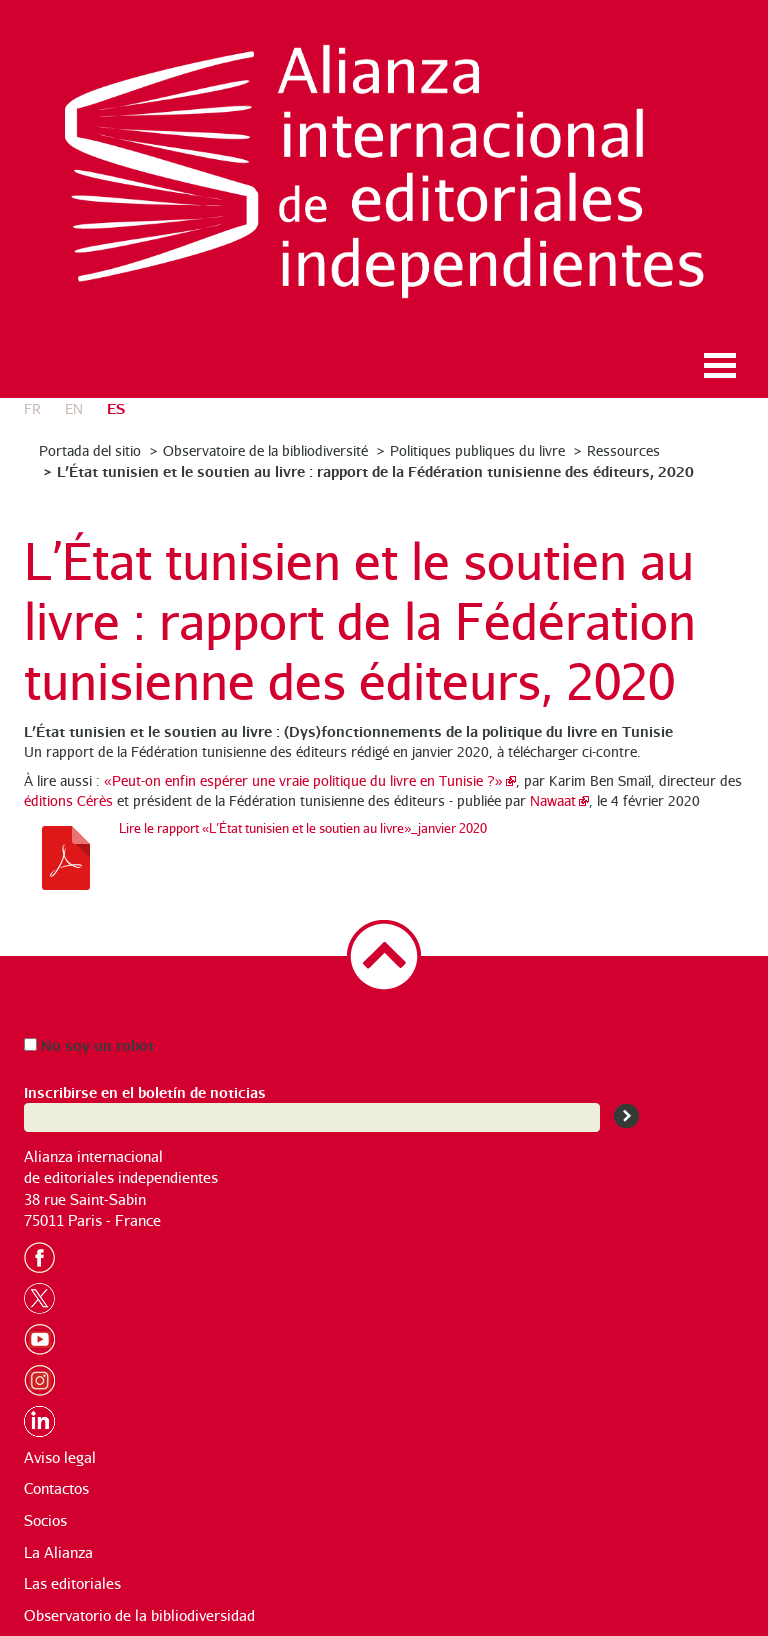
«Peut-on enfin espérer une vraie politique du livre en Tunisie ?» (303, 780)
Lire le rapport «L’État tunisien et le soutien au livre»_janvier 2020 (303, 828)
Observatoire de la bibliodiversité (265, 450)
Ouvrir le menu (720, 365)
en (74, 408)
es (116, 407)
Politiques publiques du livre (477, 450)
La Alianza (58, 1552)
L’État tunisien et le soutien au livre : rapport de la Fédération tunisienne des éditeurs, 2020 (375, 470)
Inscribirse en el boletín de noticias (145, 1091)
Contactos (56, 1488)
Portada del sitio (90, 450)
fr (32, 408)
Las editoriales (72, 1583)
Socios (45, 1520)
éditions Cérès (68, 800)
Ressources (623, 450)
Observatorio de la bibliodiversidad (139, 1615)
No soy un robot (89, 1044)
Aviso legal (60, 1457)
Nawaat (553, 800)
